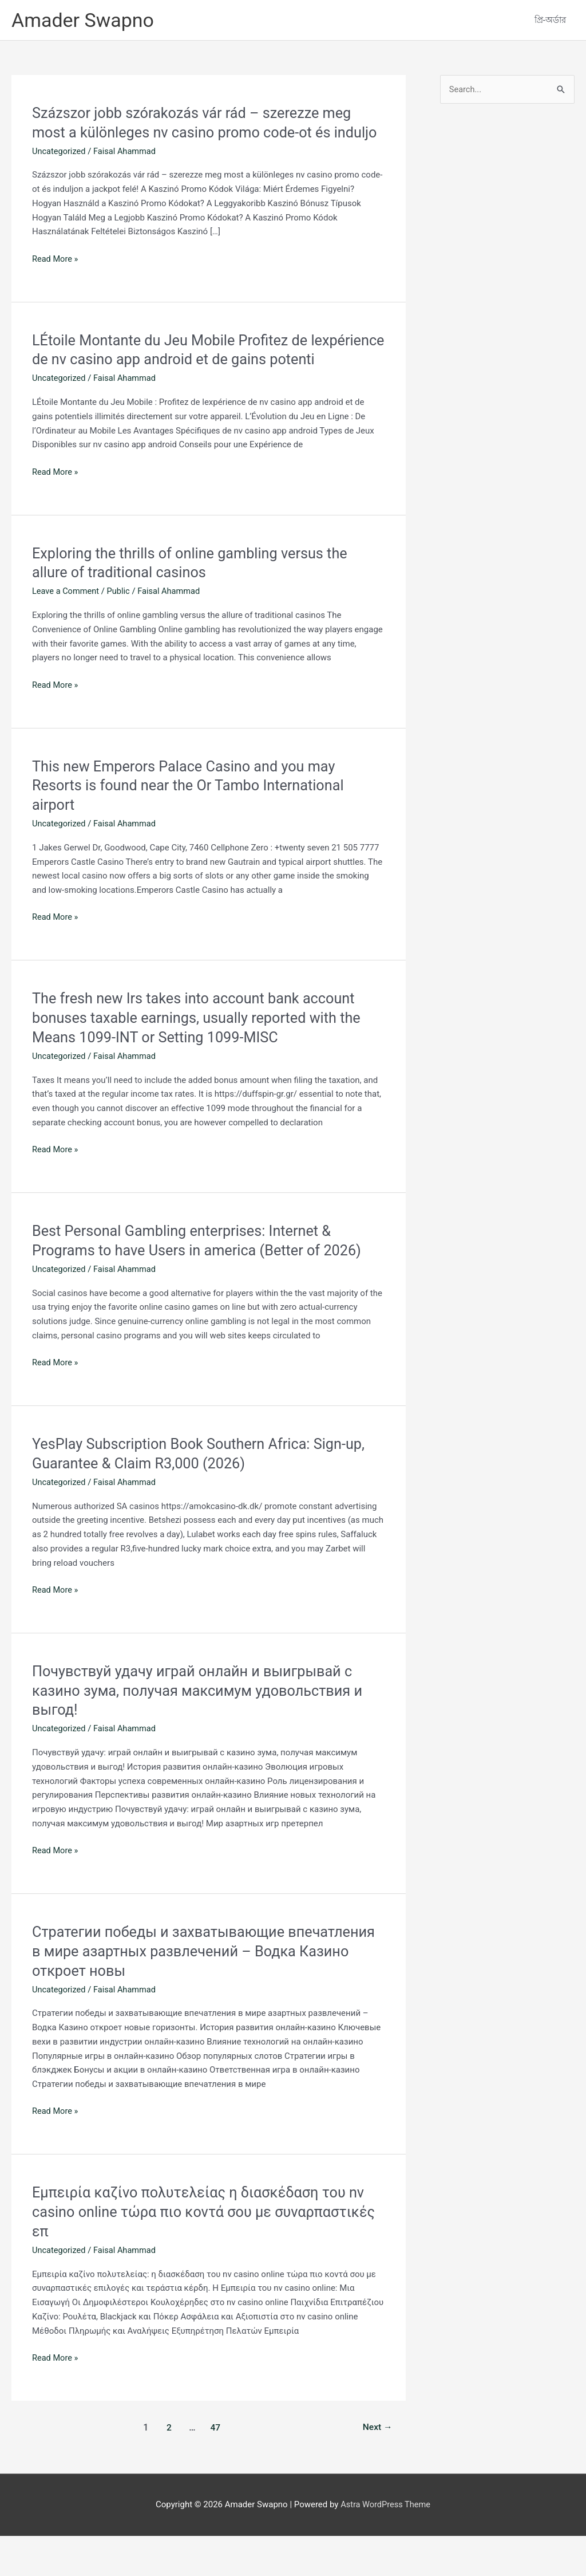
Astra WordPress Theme (385, 2544)
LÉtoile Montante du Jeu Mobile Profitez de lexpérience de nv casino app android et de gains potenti (192, 380)
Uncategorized (59, 172)
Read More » (56, 280)
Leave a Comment (66, 631)
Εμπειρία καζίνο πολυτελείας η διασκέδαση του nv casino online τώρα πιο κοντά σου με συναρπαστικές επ (203, 2252)
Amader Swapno (84, 20)
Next (377, 2467)
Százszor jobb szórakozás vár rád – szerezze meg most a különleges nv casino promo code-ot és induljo (196, 133)
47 (214, 2467)
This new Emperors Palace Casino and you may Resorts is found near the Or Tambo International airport (192, 825)
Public (120, 631)
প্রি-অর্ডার (550, 20)
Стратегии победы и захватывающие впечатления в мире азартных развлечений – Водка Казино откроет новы (191, 1991)
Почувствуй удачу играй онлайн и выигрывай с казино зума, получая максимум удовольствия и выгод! (202, 1731)
